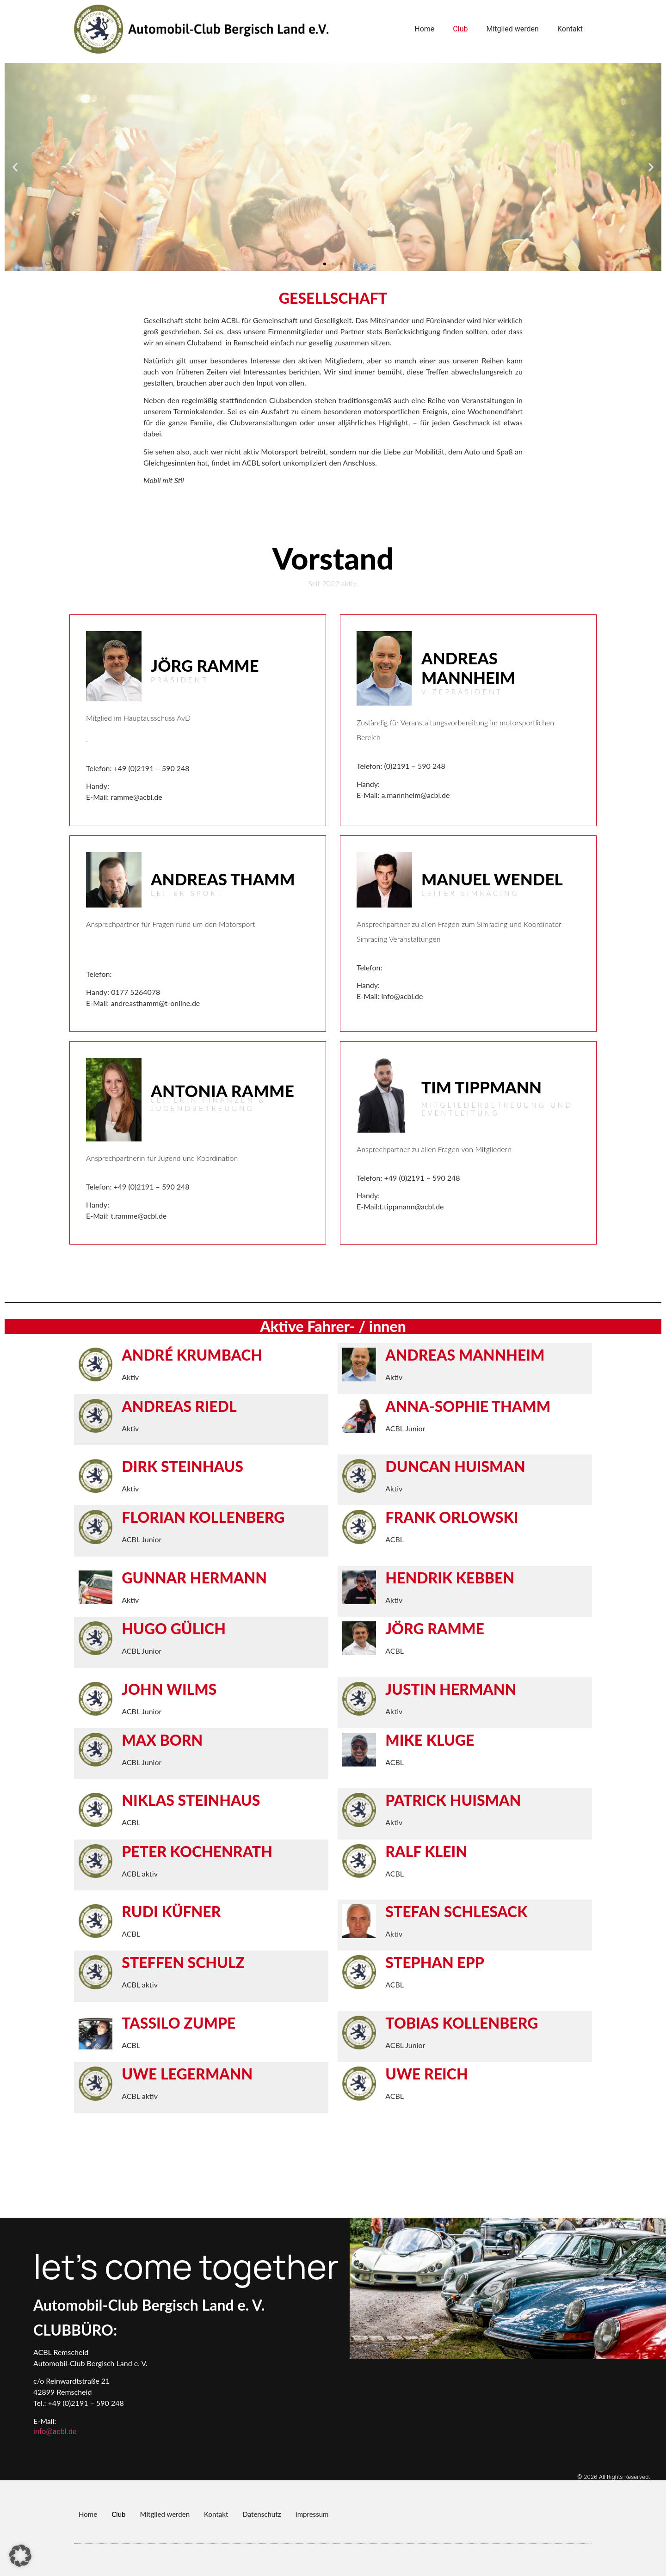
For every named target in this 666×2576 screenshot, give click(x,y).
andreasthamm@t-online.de (155, 1003)
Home (424, 29)
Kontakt (570, 29)
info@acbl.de (54, 2431)
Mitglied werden (512, 29)
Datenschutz (261, 2514)
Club (460, 29)
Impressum (311, 2514)
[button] (15, 167)
